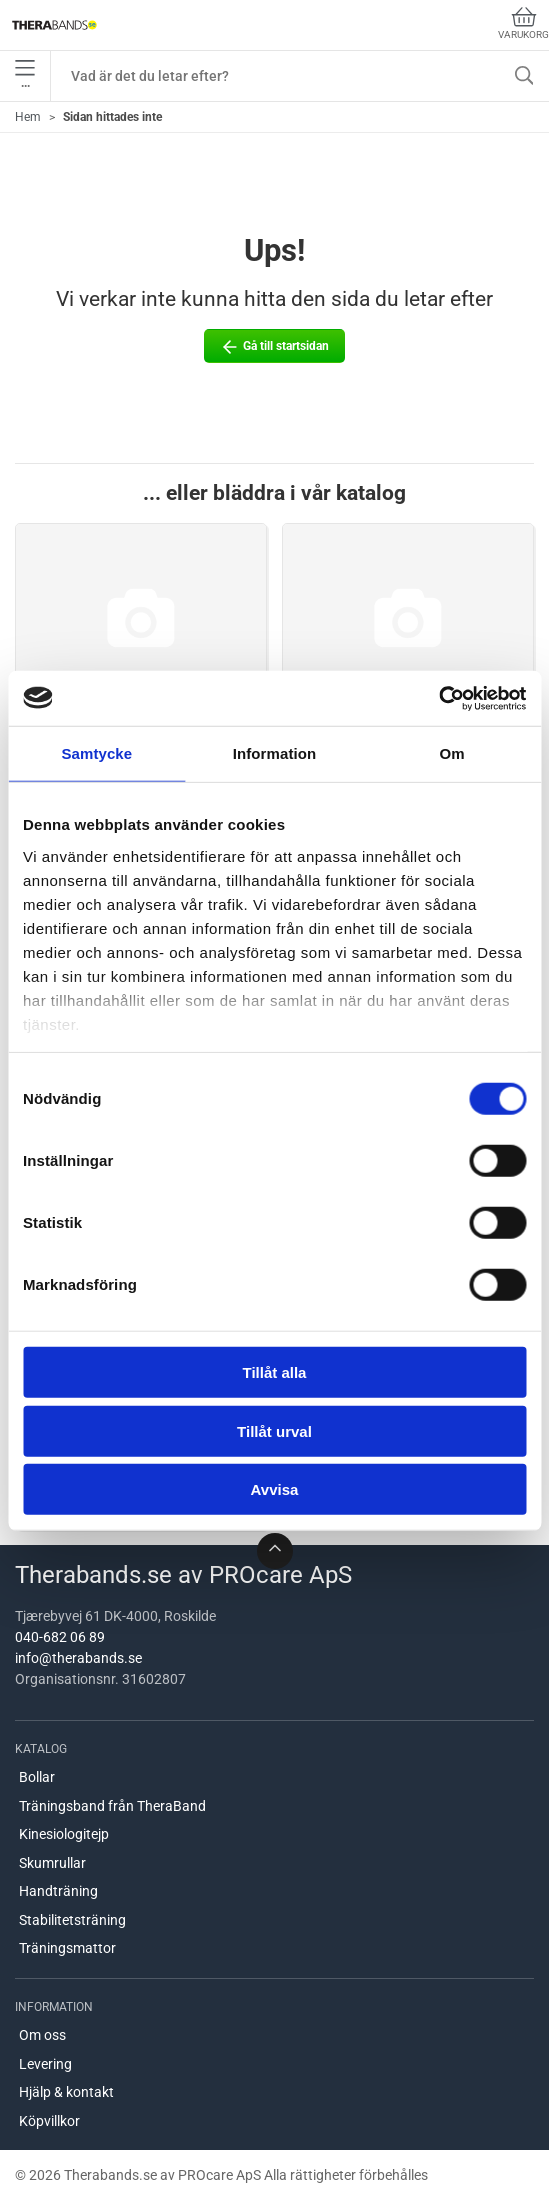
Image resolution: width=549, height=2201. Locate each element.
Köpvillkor (49, 2121)
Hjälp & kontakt (66, 2092)
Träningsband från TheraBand (112, 1806)
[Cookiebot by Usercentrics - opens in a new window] (438, 698)
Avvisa (275, 1489)
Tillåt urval (274, 1430)
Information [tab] (275, 753)
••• (25, 76)
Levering (45, 2064)
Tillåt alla (275, 1372)
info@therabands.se (78, 1658)
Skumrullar (52, 1863)
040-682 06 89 (60, 1637)
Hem (28, 117)
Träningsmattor (67, 1948)
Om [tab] (452, 753)
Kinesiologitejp (64, 1834)
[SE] (54, 25)
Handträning (58, 1891)
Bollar (37, 1777)
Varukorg (523, 23)
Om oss (42, 2035)
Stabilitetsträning (72, 1920)
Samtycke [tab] (96, 753)
